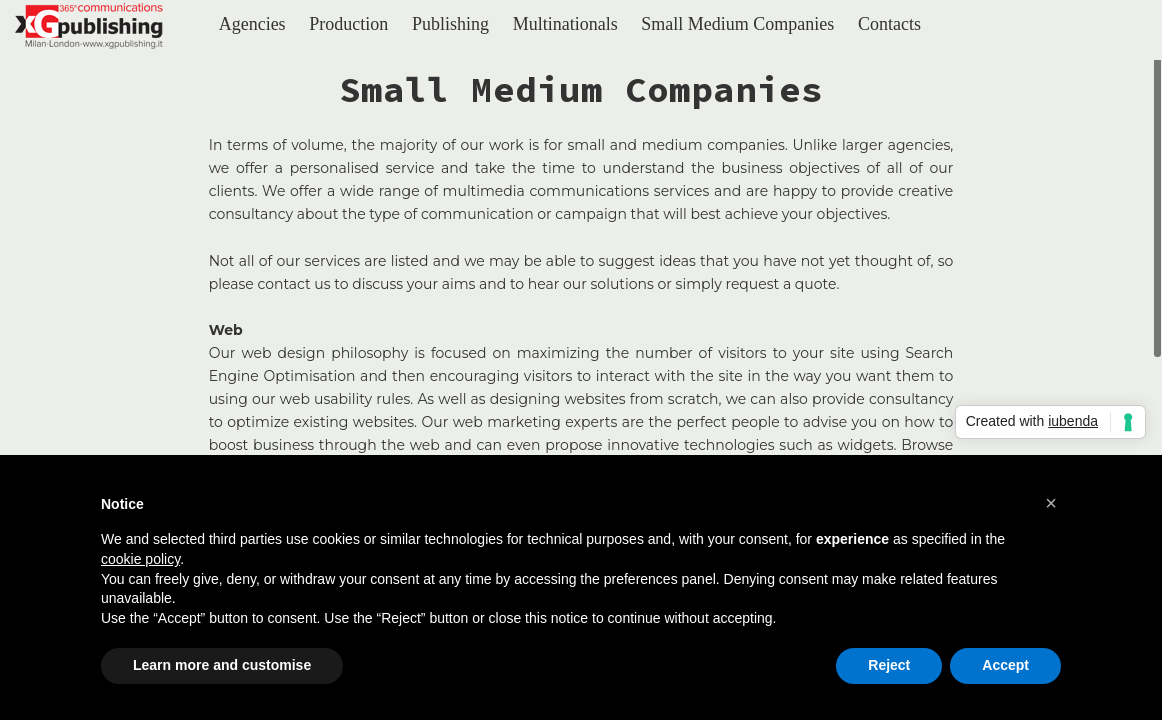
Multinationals (565, 24)
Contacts (889, 24)
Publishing (450, 24)
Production (348, 24)
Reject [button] (889, 665)
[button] (1051, 503)
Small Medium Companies (737, 24)
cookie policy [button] (140, 559)
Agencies (252, 24)
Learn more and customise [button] (222, 665)
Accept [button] (1005, 665)
